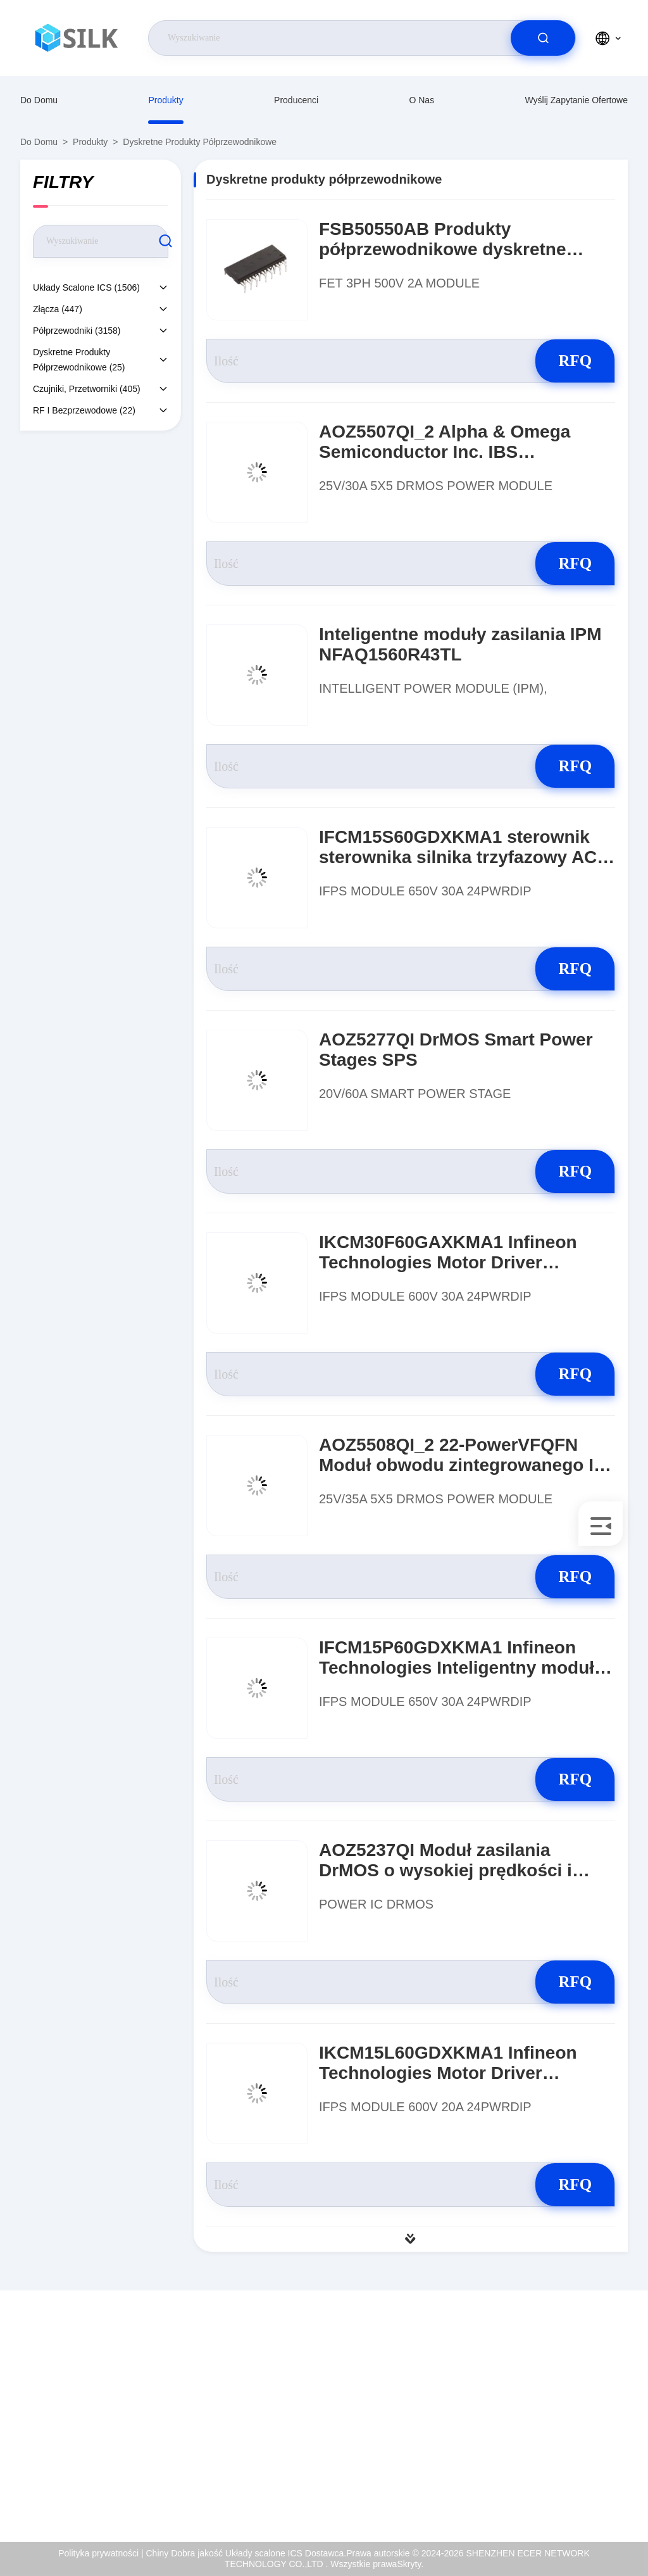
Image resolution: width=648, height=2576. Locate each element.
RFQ (570, 360)
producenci (296, 100)
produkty (165, 100)
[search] (543, 38)
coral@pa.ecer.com (121, 2440)
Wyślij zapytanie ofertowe (576, 100)
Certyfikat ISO (574, 2413)
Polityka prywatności (587, 2467)
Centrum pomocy (581, 2494)
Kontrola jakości (578, 2440)
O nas (421, 100)
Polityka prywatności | (100, 2553)
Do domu (39, 100)
